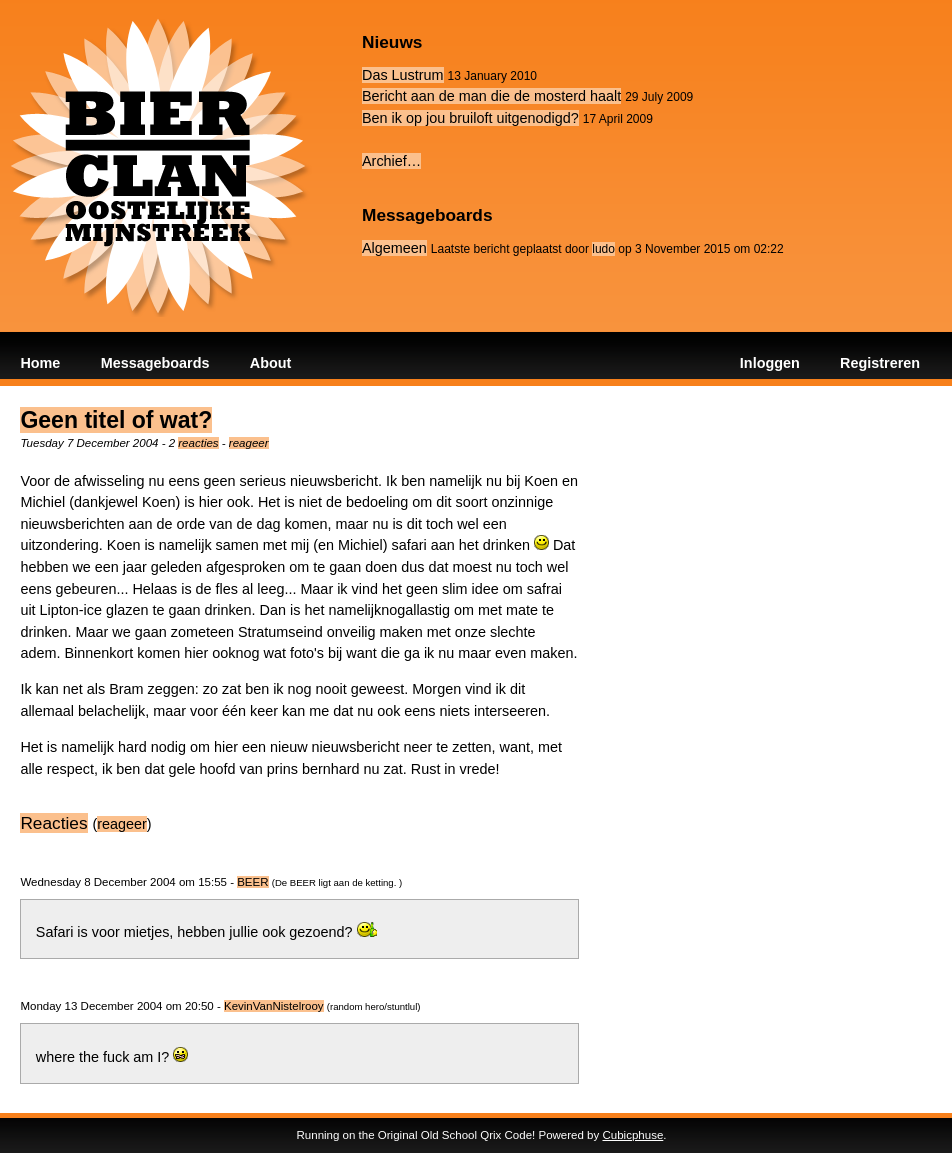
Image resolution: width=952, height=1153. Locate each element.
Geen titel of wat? (116, 420)
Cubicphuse (632, 1135)
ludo (603, 249)
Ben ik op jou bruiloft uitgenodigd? (470, 118)
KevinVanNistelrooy (274, 1006)
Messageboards (155, 363)
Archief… (391, 161)
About (271, 363)
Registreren (880, 363)
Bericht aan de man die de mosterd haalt (491, 96)
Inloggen (770, 363)
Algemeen (394, 248)
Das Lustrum (403, 75)
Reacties (53, 823)
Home (40, 363)
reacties (198, 443)
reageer (249, 443)
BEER (252, 882)
